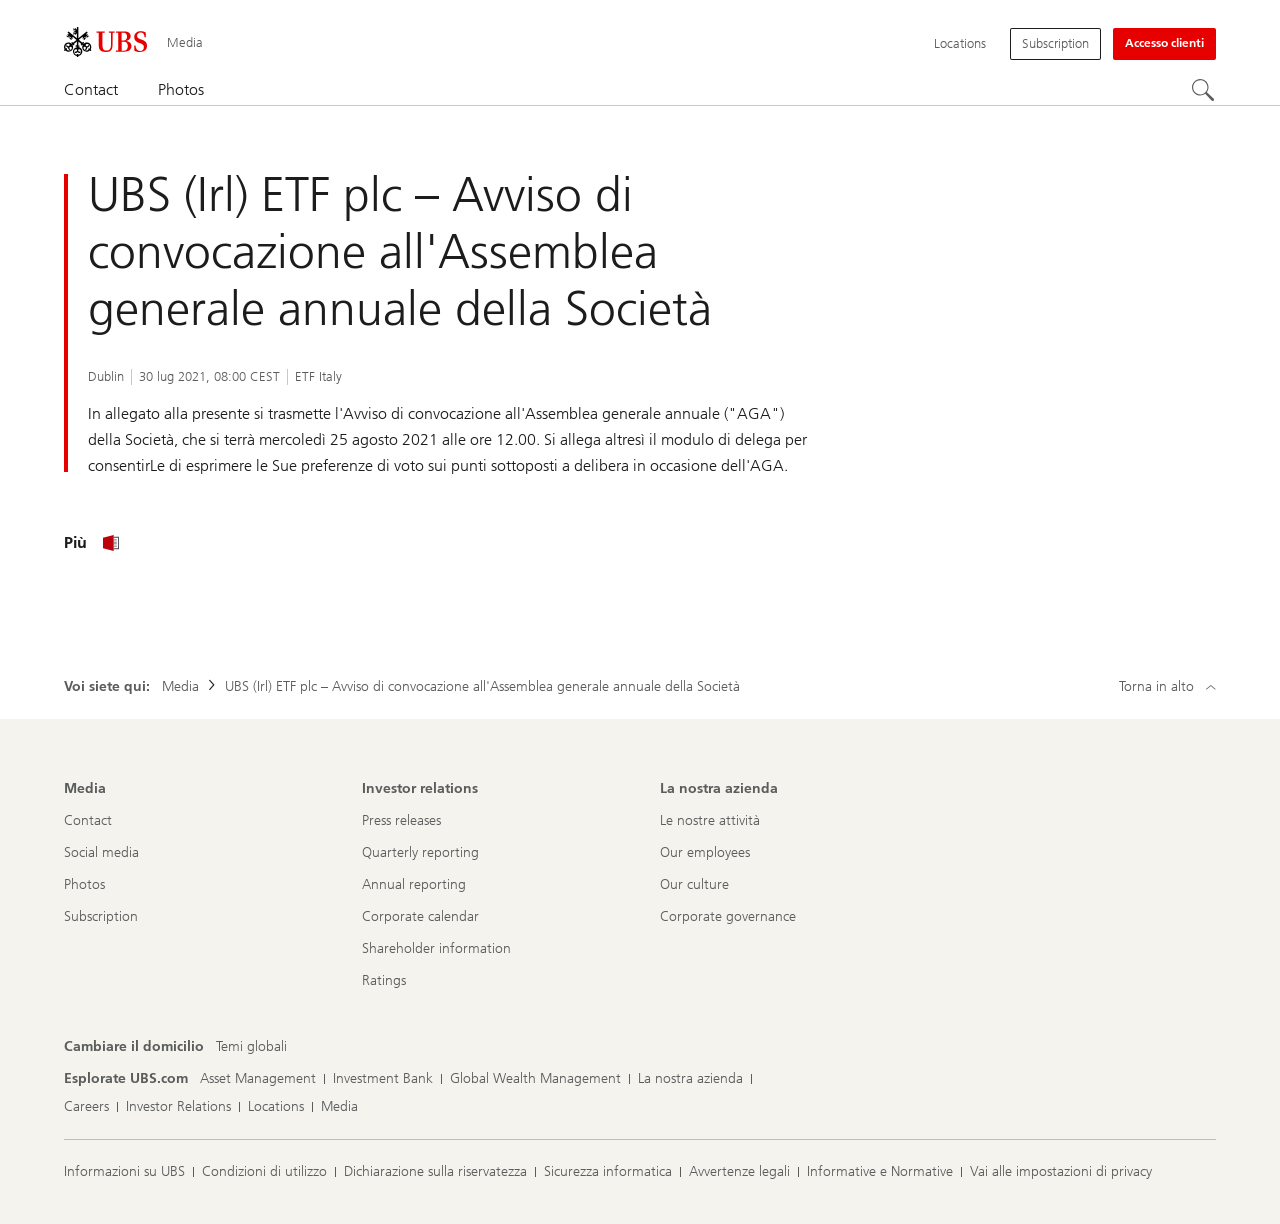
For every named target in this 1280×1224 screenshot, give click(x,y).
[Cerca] (1204, 91)
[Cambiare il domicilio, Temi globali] (251, 1047)
